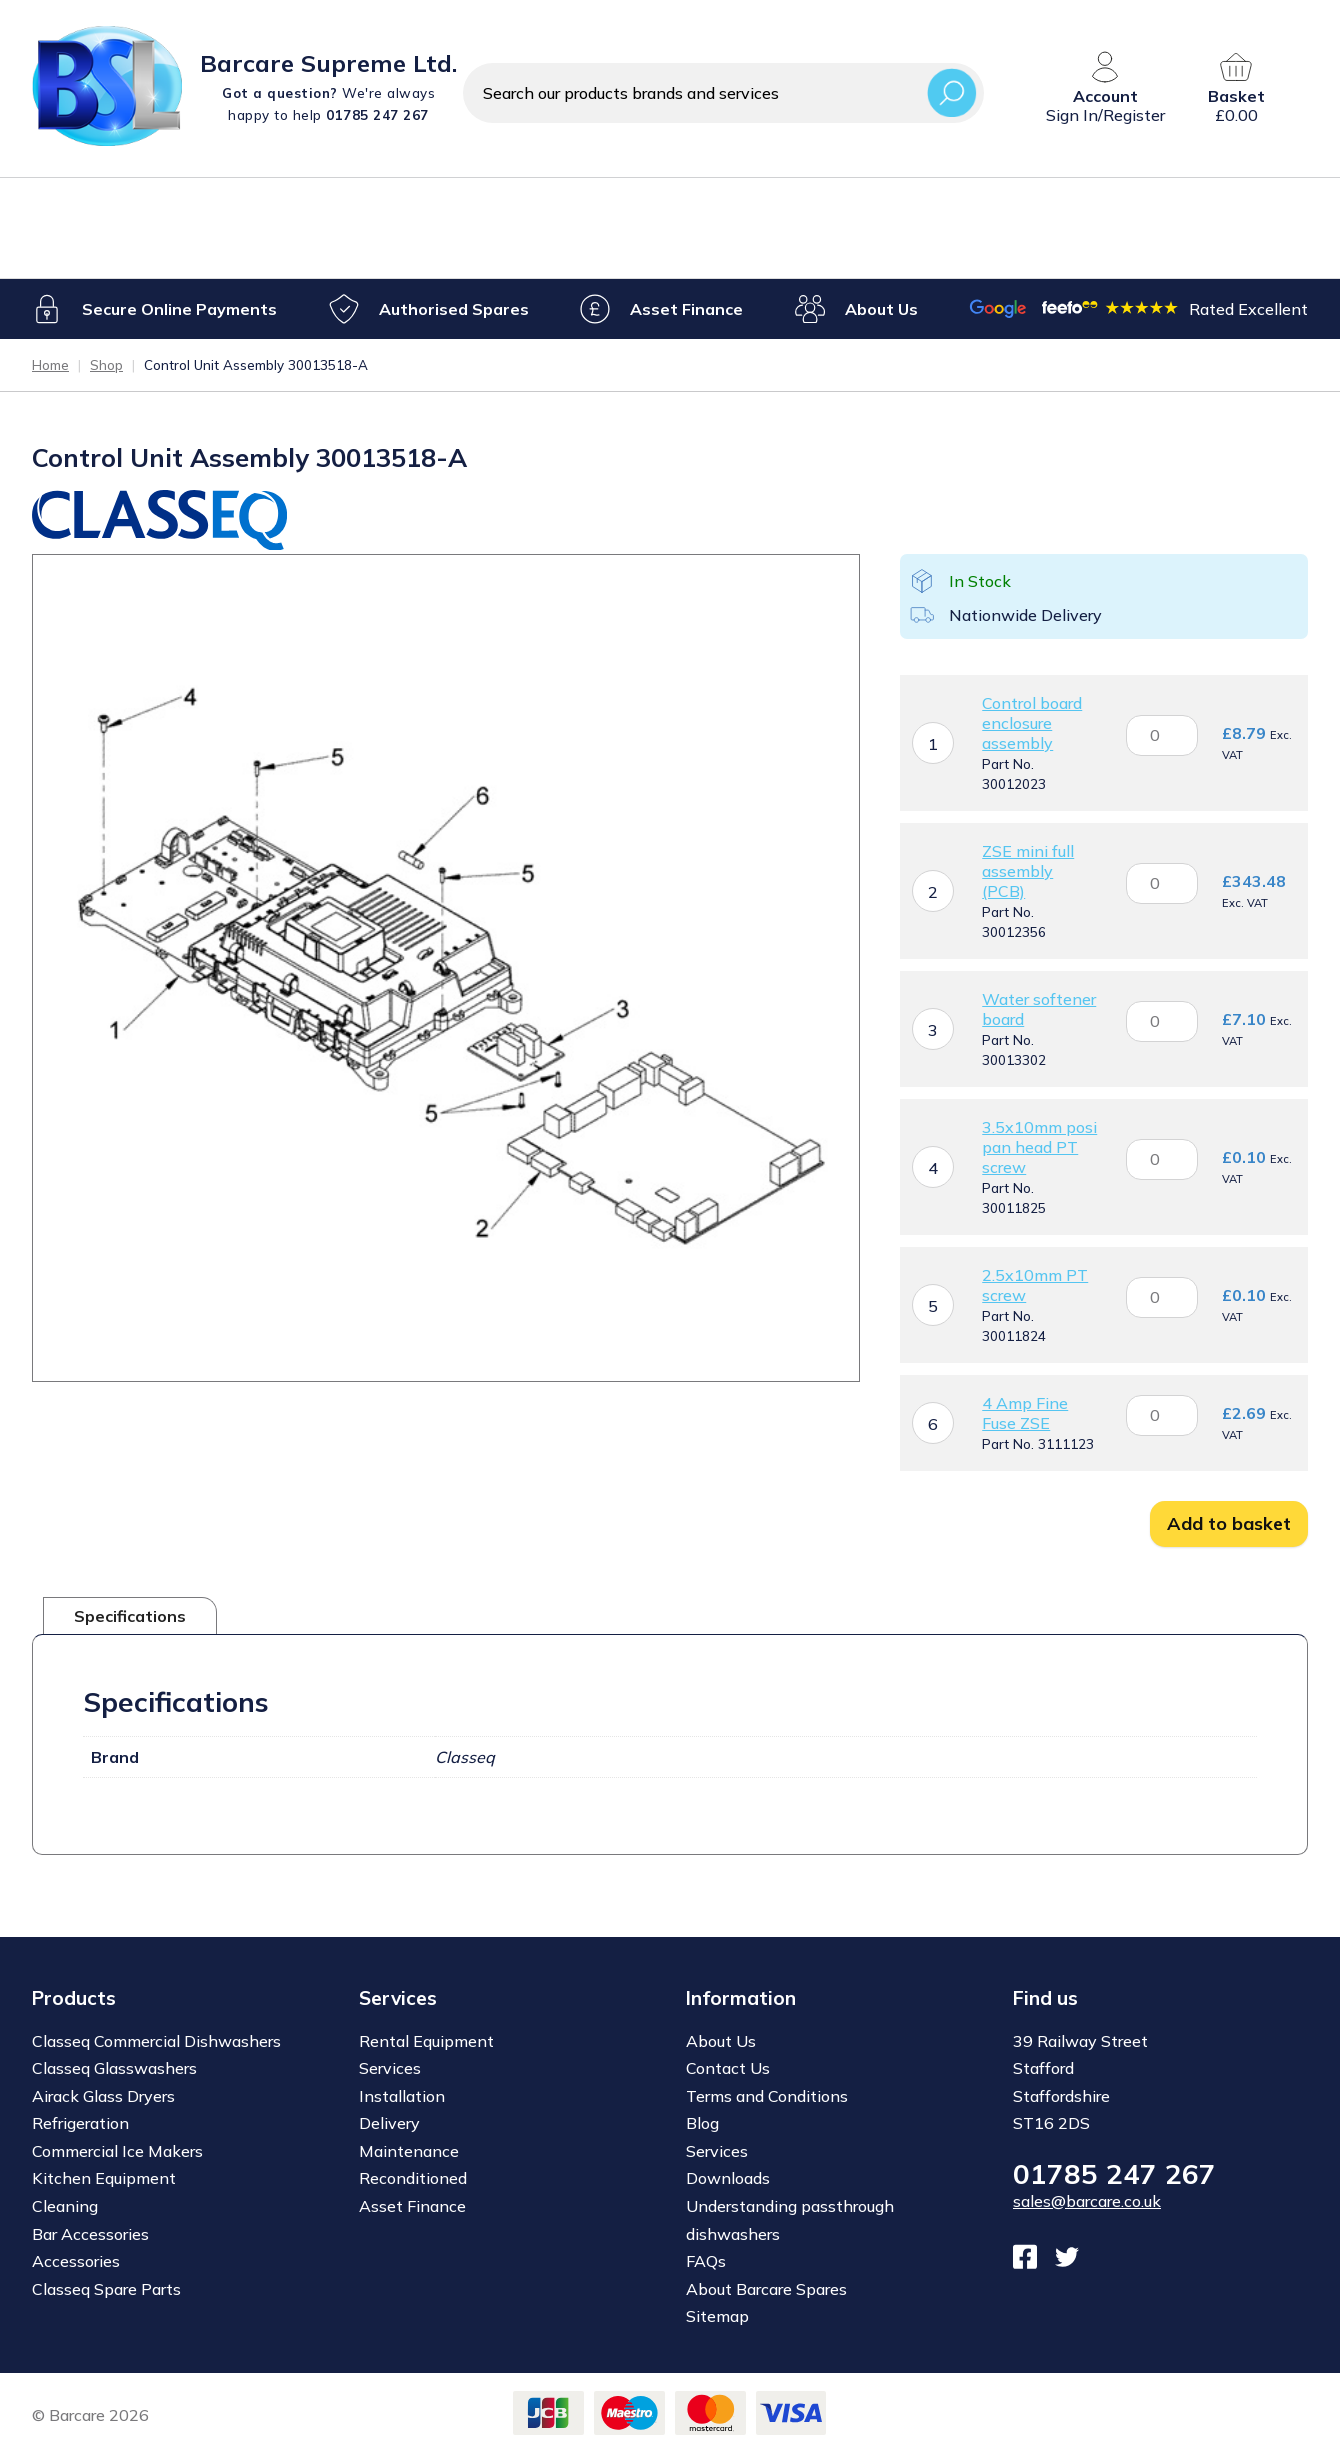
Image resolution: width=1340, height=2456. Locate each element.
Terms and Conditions (767, 2096)
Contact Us (728, 2068)
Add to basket (1229, 1523)
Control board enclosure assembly (1032, 723)
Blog (702, 2123)
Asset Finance (686, 308)
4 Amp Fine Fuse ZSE (1025, 1413)
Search (952, 92)
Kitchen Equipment (104, 2178)
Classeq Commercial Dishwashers (156, 2041)
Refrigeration (80, 2123)
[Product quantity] (1162, 734)
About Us (880, 308)
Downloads (728, 2178)
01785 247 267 (1114, 2173)
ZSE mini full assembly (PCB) (1028, 871)
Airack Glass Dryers (103, 2096)
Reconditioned (413, 2178)
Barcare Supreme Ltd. (328, 63)
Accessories (76, 2261)
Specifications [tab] (130, 1616)
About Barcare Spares (766, 2288)
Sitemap (717, 2316)
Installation (402, 2096)
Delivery (389, 2123)
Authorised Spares (453, 308)
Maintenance (409, 2151)
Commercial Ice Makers (117, 2151)
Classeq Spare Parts (106, 2288)
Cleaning (65, 2206)
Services (390, 2068)
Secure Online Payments (179, 308)
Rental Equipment (426, 2041)
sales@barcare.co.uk (1087, 2201)
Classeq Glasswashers (114, 2068)
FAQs (706, 2261)
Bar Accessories (90, 2233)
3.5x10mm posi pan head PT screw (1039, 1147)
